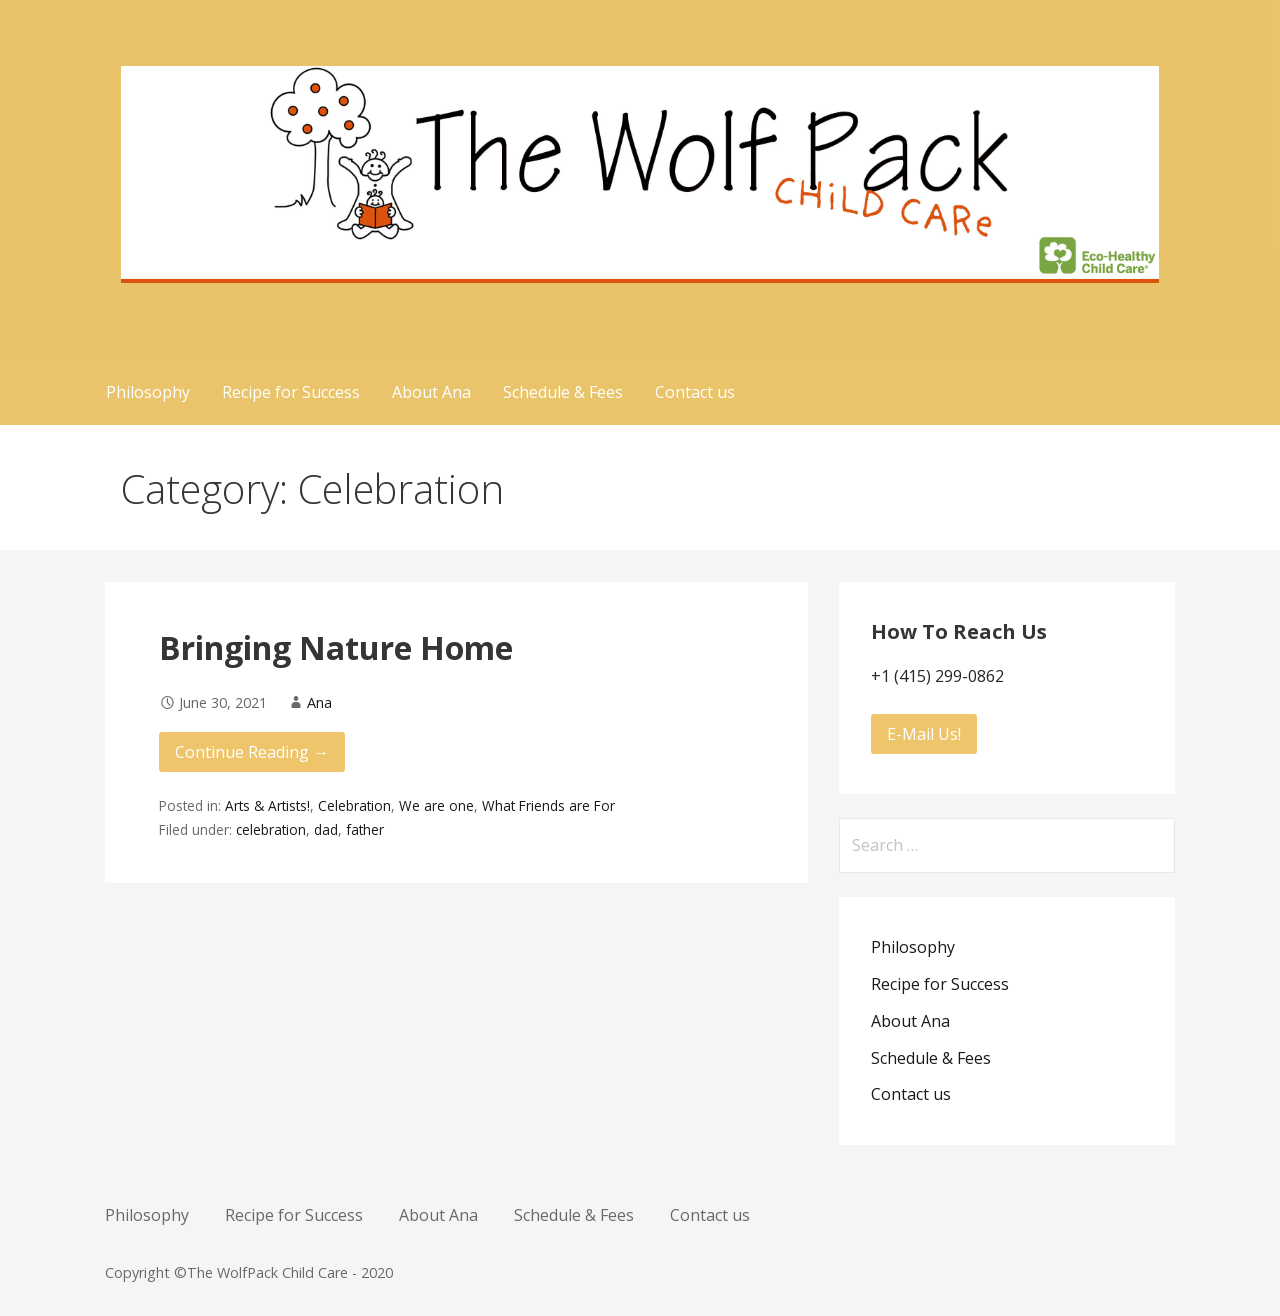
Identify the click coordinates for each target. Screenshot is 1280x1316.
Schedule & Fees (563, 392)
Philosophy (148, 392)
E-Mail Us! (924, 734)
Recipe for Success (291, 392)
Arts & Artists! (267, 805)
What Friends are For (548, 805)
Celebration (354, 805)
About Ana (431, 392)
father (365, 829)
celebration (271, 829)
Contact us (695, 392)
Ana (319, 702)
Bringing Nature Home (336, 647)
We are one (436, 805)
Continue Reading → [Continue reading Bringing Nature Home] (252, 752)
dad (326, 829)
